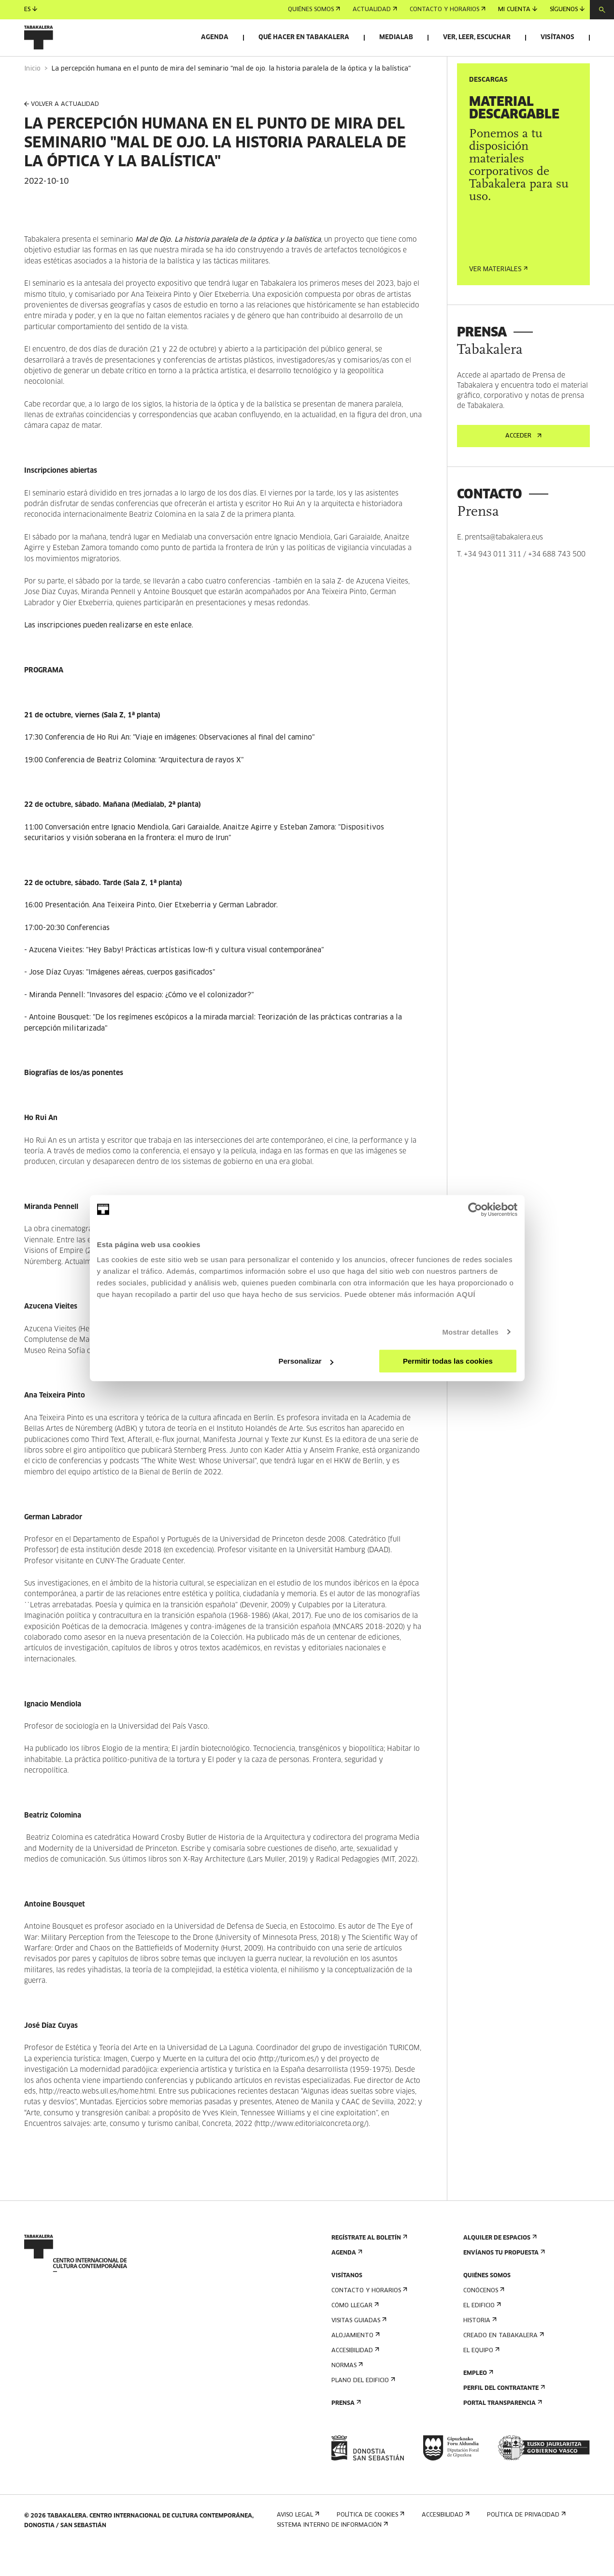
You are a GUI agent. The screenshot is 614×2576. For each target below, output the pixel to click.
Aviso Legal (297, 2542)
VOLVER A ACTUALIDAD (61, 132)
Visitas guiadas (358, 2347)
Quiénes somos (314, 10)
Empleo (477, 2400)
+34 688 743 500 (556, 581)
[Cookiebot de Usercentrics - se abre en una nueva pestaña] (475, 1209)
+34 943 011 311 (492, 581)
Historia (479, 2347)
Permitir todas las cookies (448, 1361)
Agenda (214, 37)
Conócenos (482, 2317)
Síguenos (567, 9)
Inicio (32, 96)
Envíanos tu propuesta (503, 2280)
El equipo (480, 2377)
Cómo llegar (354, 2332)
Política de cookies (369, 2542)
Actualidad (375, 10)
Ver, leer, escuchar (477, 37)
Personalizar (306, 1361)
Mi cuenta (517, 9)
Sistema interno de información (331, 2552)
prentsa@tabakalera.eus (504, 564)
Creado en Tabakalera (502, 2362)
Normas (346, 2392)
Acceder (523, 463)
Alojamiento (354, 2362)
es (30, 9)
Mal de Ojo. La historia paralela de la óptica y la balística (228, 266)
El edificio (481, 2332)
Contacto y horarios (447, 10)
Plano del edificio (362, 2407)
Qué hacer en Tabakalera (303, 37)
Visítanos (557, 37)
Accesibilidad (354, 2377)
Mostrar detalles (470, 1332)
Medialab (396, 37)
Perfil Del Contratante (503, 2415)
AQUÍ (466, 1294)
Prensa (345, 2430)
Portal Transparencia (501, 2430)
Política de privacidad (525, 2542)
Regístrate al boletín (368, 2265)
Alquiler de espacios (499, 2265)
